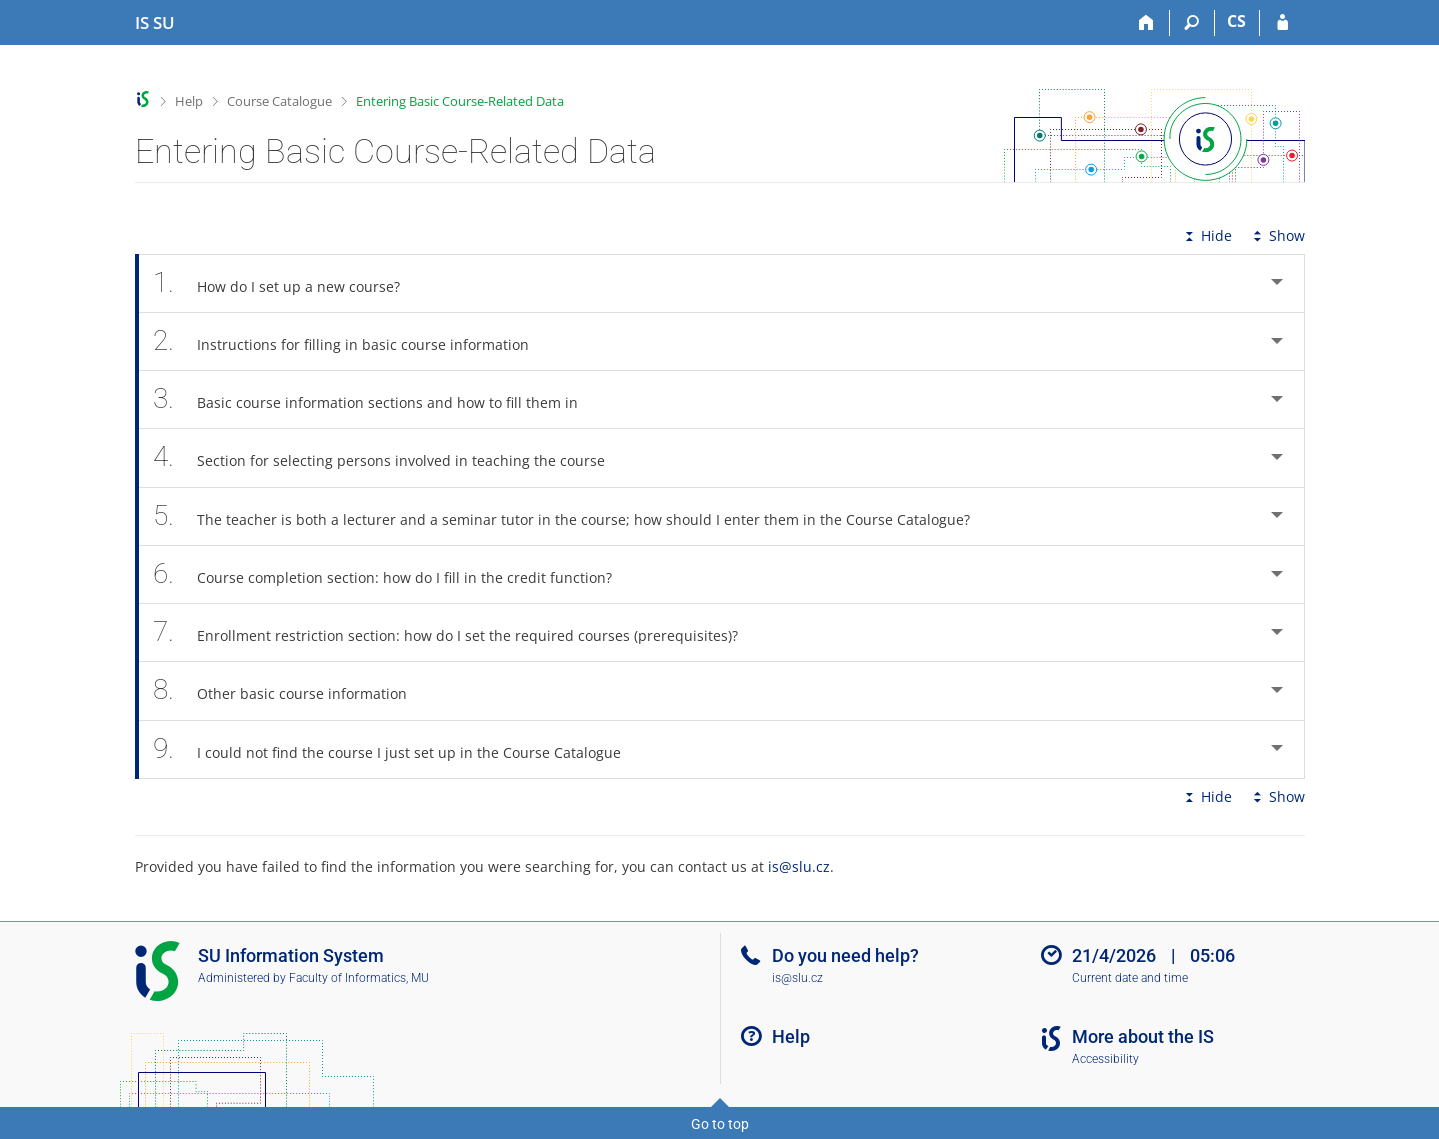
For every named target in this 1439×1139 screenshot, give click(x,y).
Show (1277, 235)
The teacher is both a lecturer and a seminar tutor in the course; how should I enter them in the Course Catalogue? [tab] (573, 516)
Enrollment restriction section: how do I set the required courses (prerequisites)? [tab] (457, 632)
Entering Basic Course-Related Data (460, 101)
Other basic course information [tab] (291, 690)
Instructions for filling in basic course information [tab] (352, 341)
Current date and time (1130, 978)
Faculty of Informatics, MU (359, 978)
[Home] (1147, 23)
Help (189, 101)
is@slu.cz (799, 866)
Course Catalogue (279, 101)
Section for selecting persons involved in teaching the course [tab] (390, 457)
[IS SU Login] (1282, 23)
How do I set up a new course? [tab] (288, 283)
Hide (1206, 235)
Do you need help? (845, 955)
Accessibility (1105, 1059)
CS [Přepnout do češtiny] (1236, 21)
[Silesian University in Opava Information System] (155, 23)
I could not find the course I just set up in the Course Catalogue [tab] (398, 749)
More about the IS (1143, 1036)
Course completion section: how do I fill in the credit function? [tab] (394, 574)
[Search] (1192, 23)
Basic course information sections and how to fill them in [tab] (377, 399)
